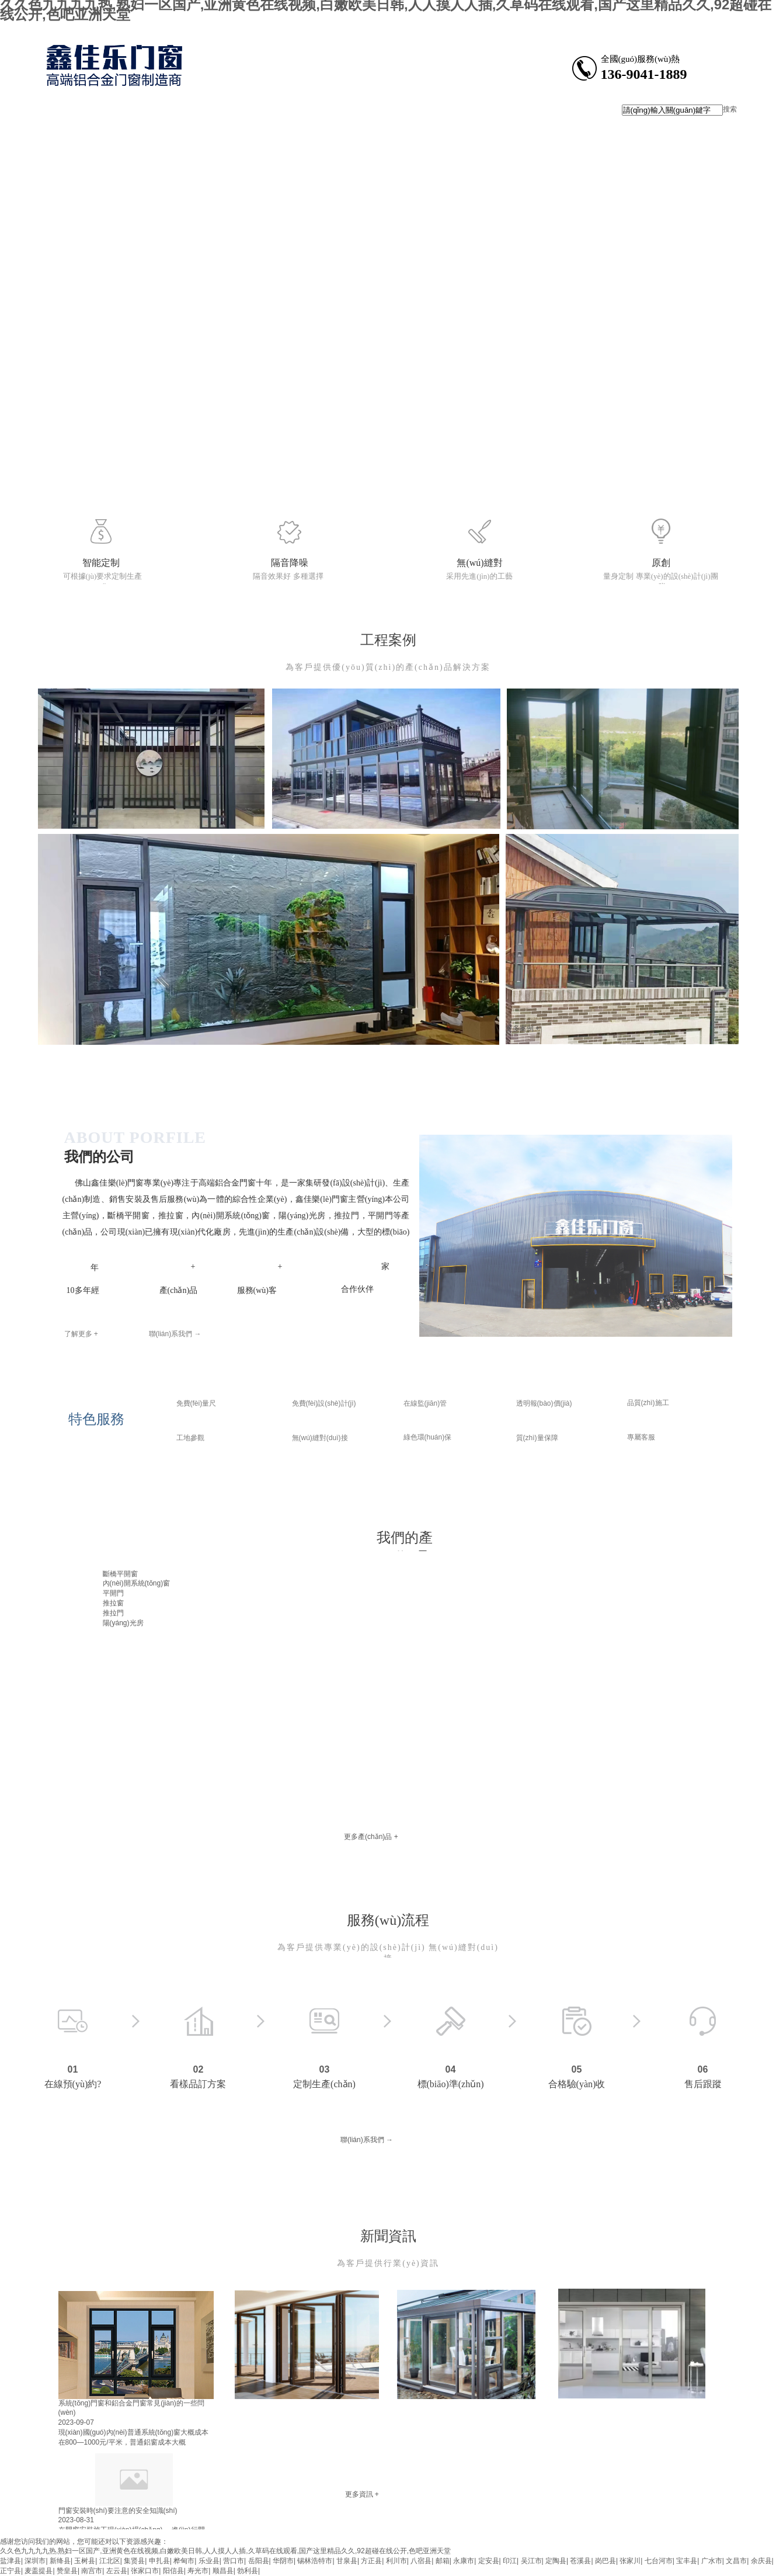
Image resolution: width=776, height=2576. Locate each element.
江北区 (109, 2561)
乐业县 (209, 2561)
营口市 (233, 2561)
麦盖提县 (39, 2571)
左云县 (116, 2571)
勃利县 (247, 2571)
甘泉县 (346, 2561)
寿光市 (197, 2571)
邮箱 (443, 2561)
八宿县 (421, 2561)
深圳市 (35, 2561)
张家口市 (145, 2571)
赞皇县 (67, 2571)
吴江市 (531, 2561)
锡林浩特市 (314, 2561)
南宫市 (91, 2571)
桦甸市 (183, 2561)
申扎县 (159, 2561)
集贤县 (134, 2561)
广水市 (711, 2561)
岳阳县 (258, 2561)
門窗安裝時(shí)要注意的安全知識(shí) (118, 2511)
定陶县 (555, 2561)
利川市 (396, 2561)
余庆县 (761, 2561)
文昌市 (736, 2561)
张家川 (630, 2561)
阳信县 (173, 2571)
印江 (510, 2561)
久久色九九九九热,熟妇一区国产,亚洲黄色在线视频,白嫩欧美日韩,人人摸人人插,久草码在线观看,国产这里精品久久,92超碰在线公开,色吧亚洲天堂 (225, 2551)
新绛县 (60, 2561)
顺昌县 (223, 2571)
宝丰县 (686, 2561)
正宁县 (10, 2571)
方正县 (371, 2561)
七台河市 (659, 2561)
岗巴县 (605, 2561)
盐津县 (10, 2561)
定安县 (488, 2561)
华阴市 (283, 2561)
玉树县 (84, 2561)
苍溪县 (580, 2561)
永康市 (463, 2561)
